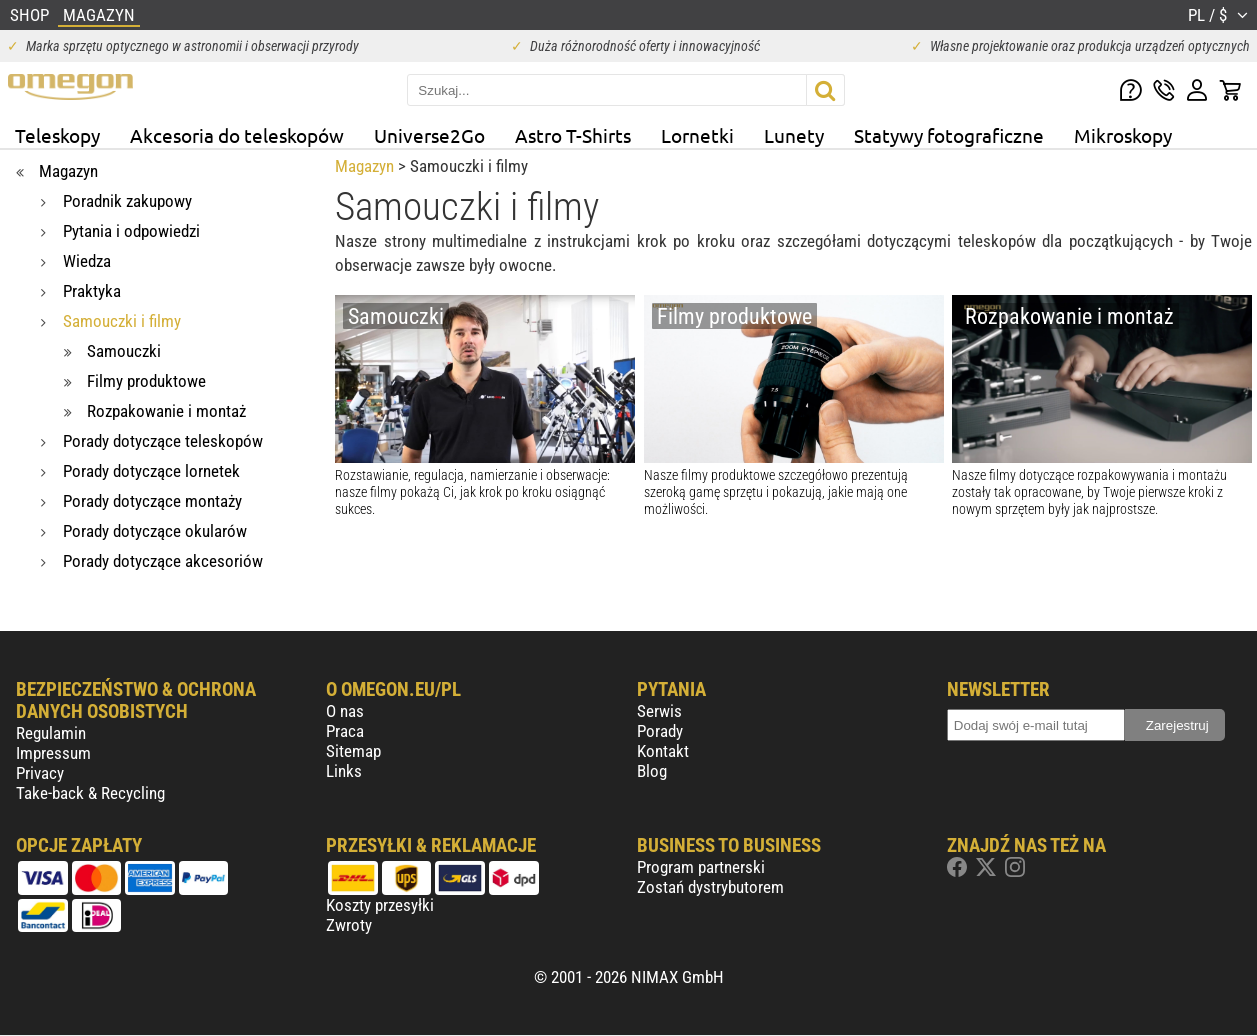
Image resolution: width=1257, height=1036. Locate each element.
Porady (660, 731)
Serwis (659, 711)
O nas (345, 711)
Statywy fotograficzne (949, 135)
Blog (652, 771)
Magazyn (364, 166)
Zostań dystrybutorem (710, 887)
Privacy (40, 773)
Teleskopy (57, 135)
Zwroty (349, 925)
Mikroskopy (1123, 135)
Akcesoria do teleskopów (237, 135)
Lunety (794, 135)
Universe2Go (429, 135)
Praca (345, 731)
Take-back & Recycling (90, 793)
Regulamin (51, 733)
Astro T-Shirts (573, 135)
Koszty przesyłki (380, 905)
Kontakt (663, 751)
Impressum (53, 753)
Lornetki (697, 135)
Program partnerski (701, 867)
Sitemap (353, 751)
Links (344, 771)
